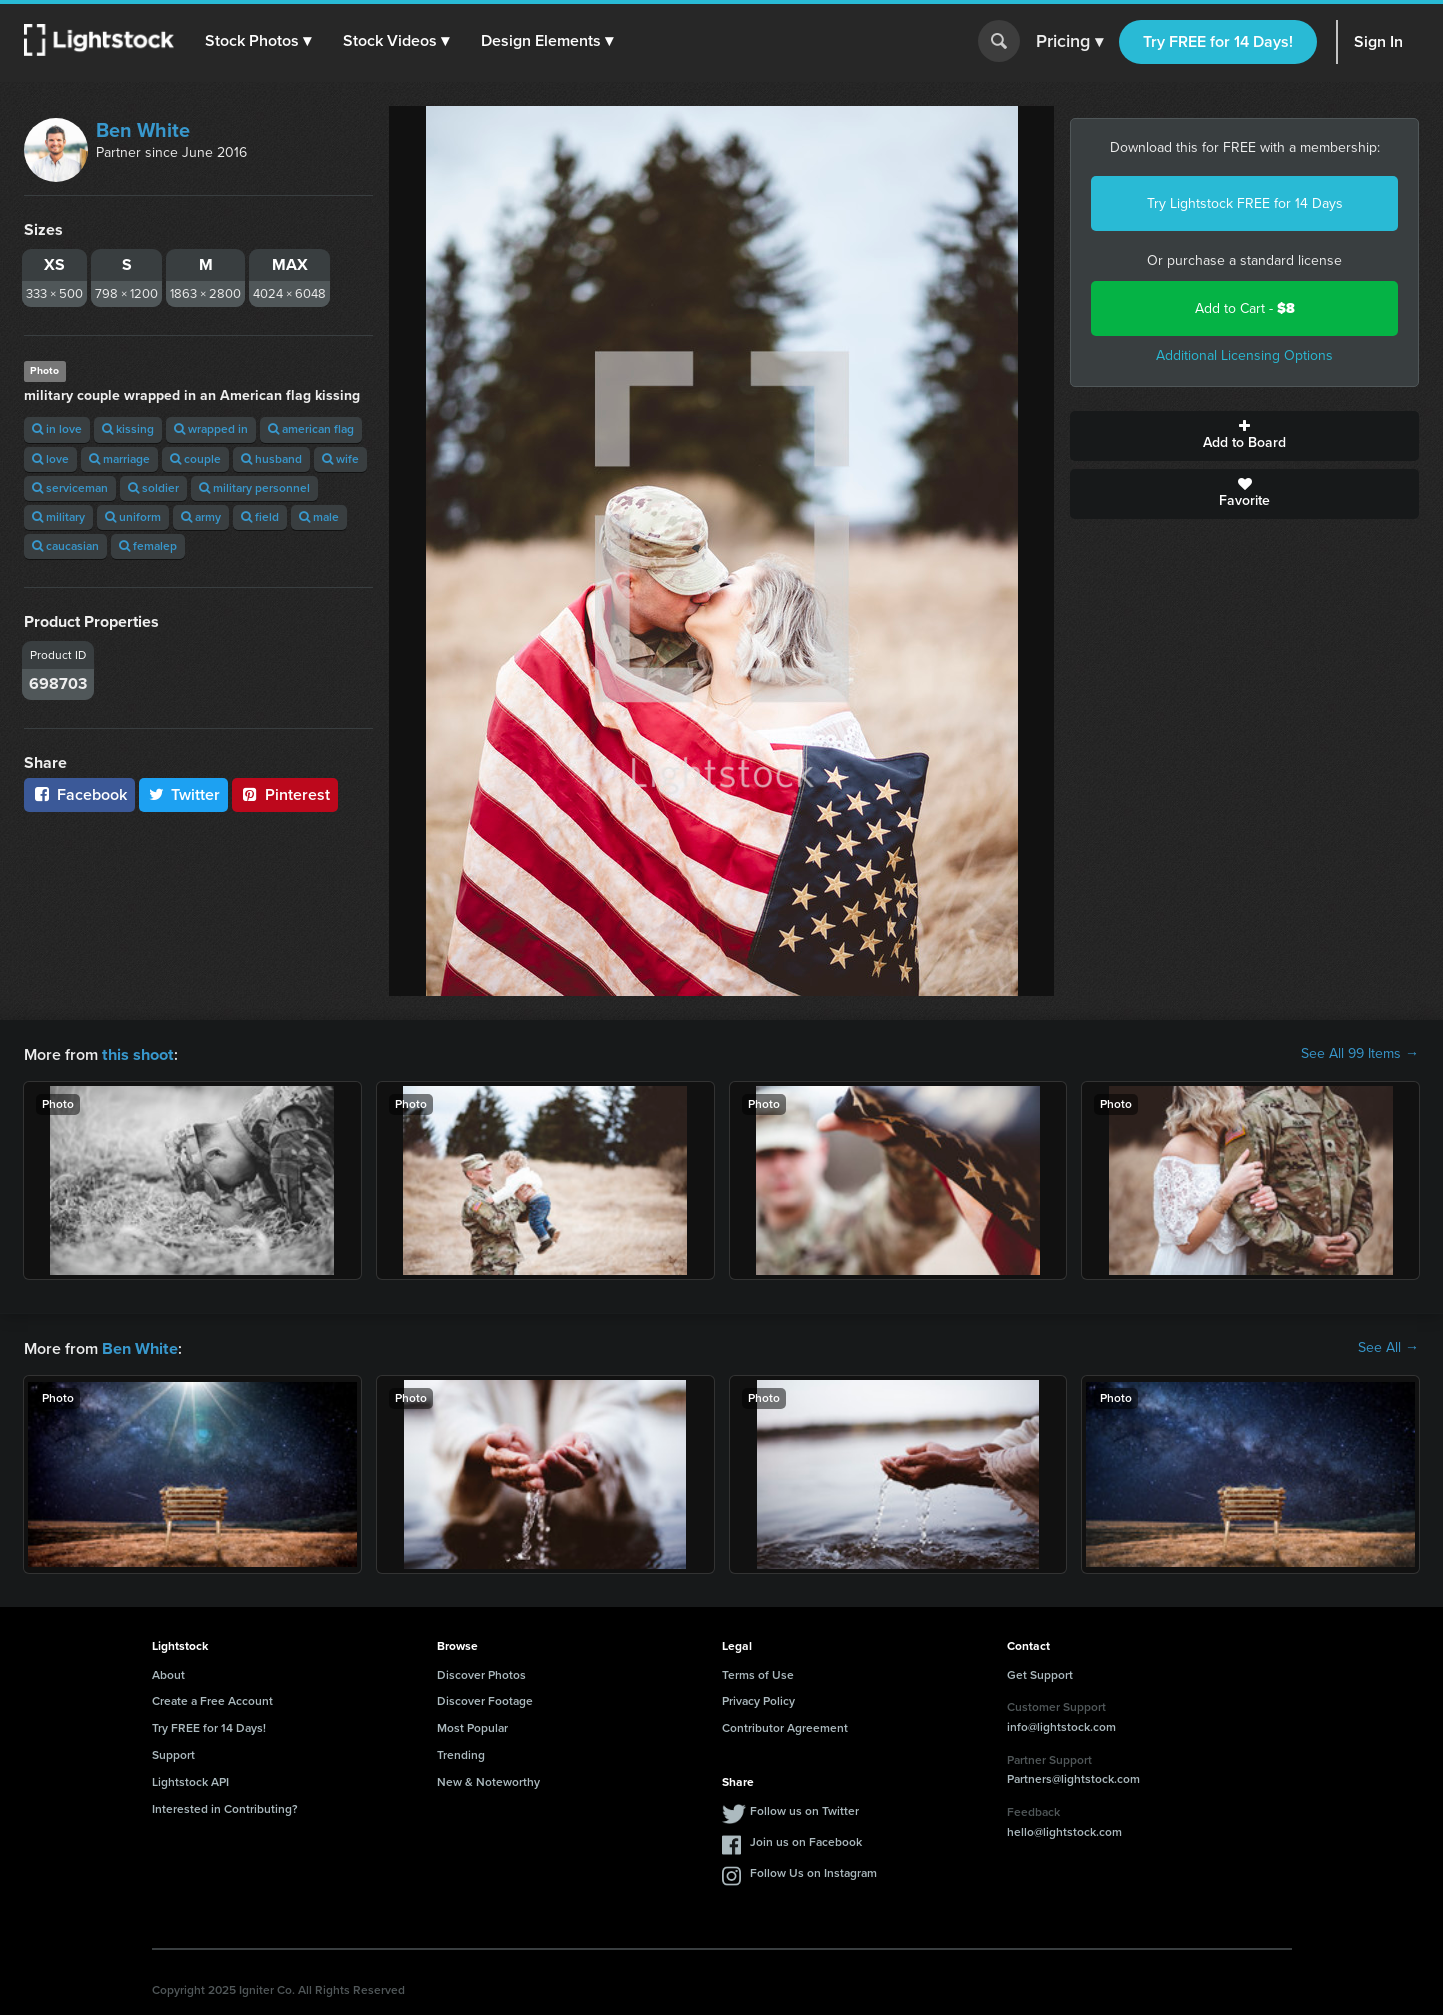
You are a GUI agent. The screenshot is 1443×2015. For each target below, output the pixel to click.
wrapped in (211, 429)
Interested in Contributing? (225, 1807)
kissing (128, 429)
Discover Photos (481, 1673)
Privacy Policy (758, 1699)
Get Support (1040, 1673)
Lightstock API (190, 1780)
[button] (259, 41)
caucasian (65, 546)
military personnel (254, 488)
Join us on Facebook (806, 1840)
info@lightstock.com (1061, 1725)
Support (173, 1753)
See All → (1388, 1347)
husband (271, 459)
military (58, 517)
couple (195, 459)
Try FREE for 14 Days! (1218, 41)
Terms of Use (758, 1673)
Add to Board (1244, 436)
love (50, 459)
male (319, 517)
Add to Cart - (1245, 308)
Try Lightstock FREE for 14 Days (1245, 203)
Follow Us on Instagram (813, 1871)
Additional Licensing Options (1244, 355)
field (260, 517)
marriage (119, 459)
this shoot (137, 1053)
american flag (311, 429)
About (168, 1673)
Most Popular (472, 1726)
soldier (153, 488)
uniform (133, 517)
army (201, 517)
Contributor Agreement (785, 1726)
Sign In (1378, 41)
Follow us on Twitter (804, 1809)
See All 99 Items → (1360, 1054)
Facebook (79, 794)
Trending (461, 1753)
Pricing (1069, 42)
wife (340, 459)
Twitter (184, 794)
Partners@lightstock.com (1073, 1777)
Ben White (143, 130)
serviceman (70, 488)
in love (57, 429)
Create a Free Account (212, 1699)
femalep (148, 546)
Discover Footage (485, 1699)
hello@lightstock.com (1064, 1830)
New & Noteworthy (488, 1780)
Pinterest (285, 794)
